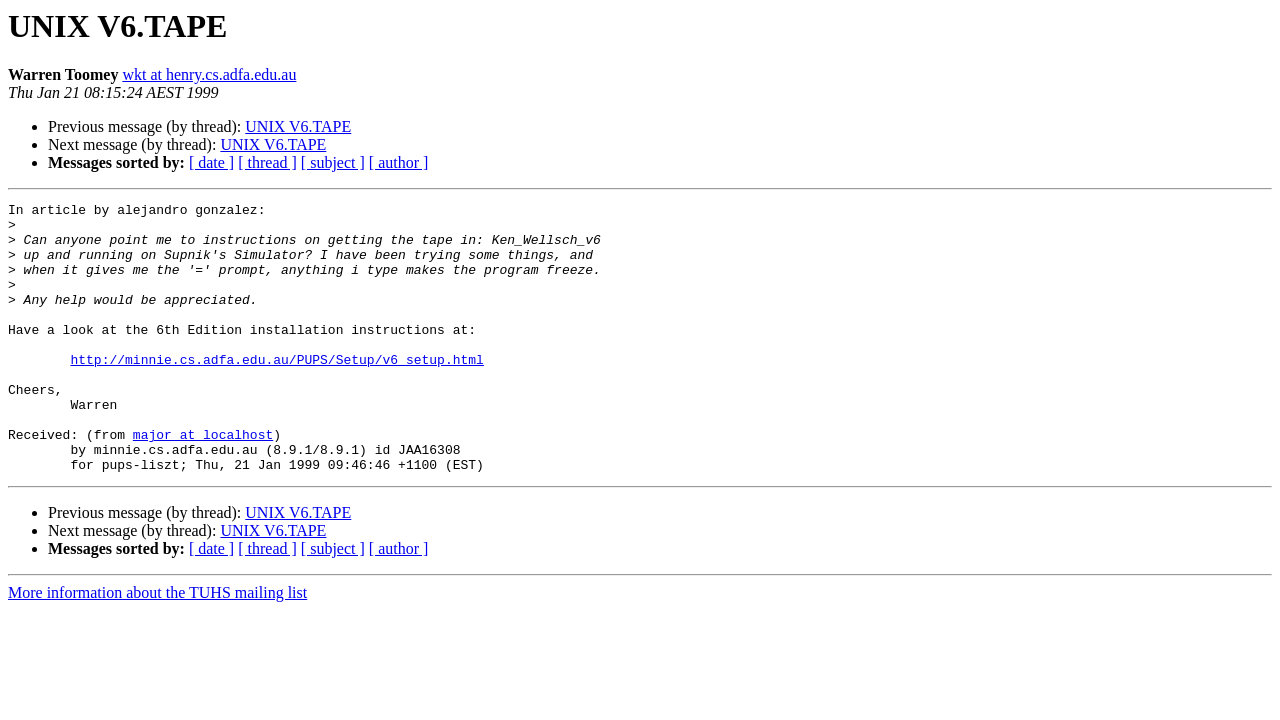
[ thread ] (267, 162)
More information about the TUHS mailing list (157, 646)
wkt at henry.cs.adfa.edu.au (209, 74)
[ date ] (211, 162)
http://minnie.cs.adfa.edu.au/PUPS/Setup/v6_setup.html (276, 392)
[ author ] (399, 162)
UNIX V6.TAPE (298, 126)
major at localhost (203, 482)
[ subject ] (333, 162)
